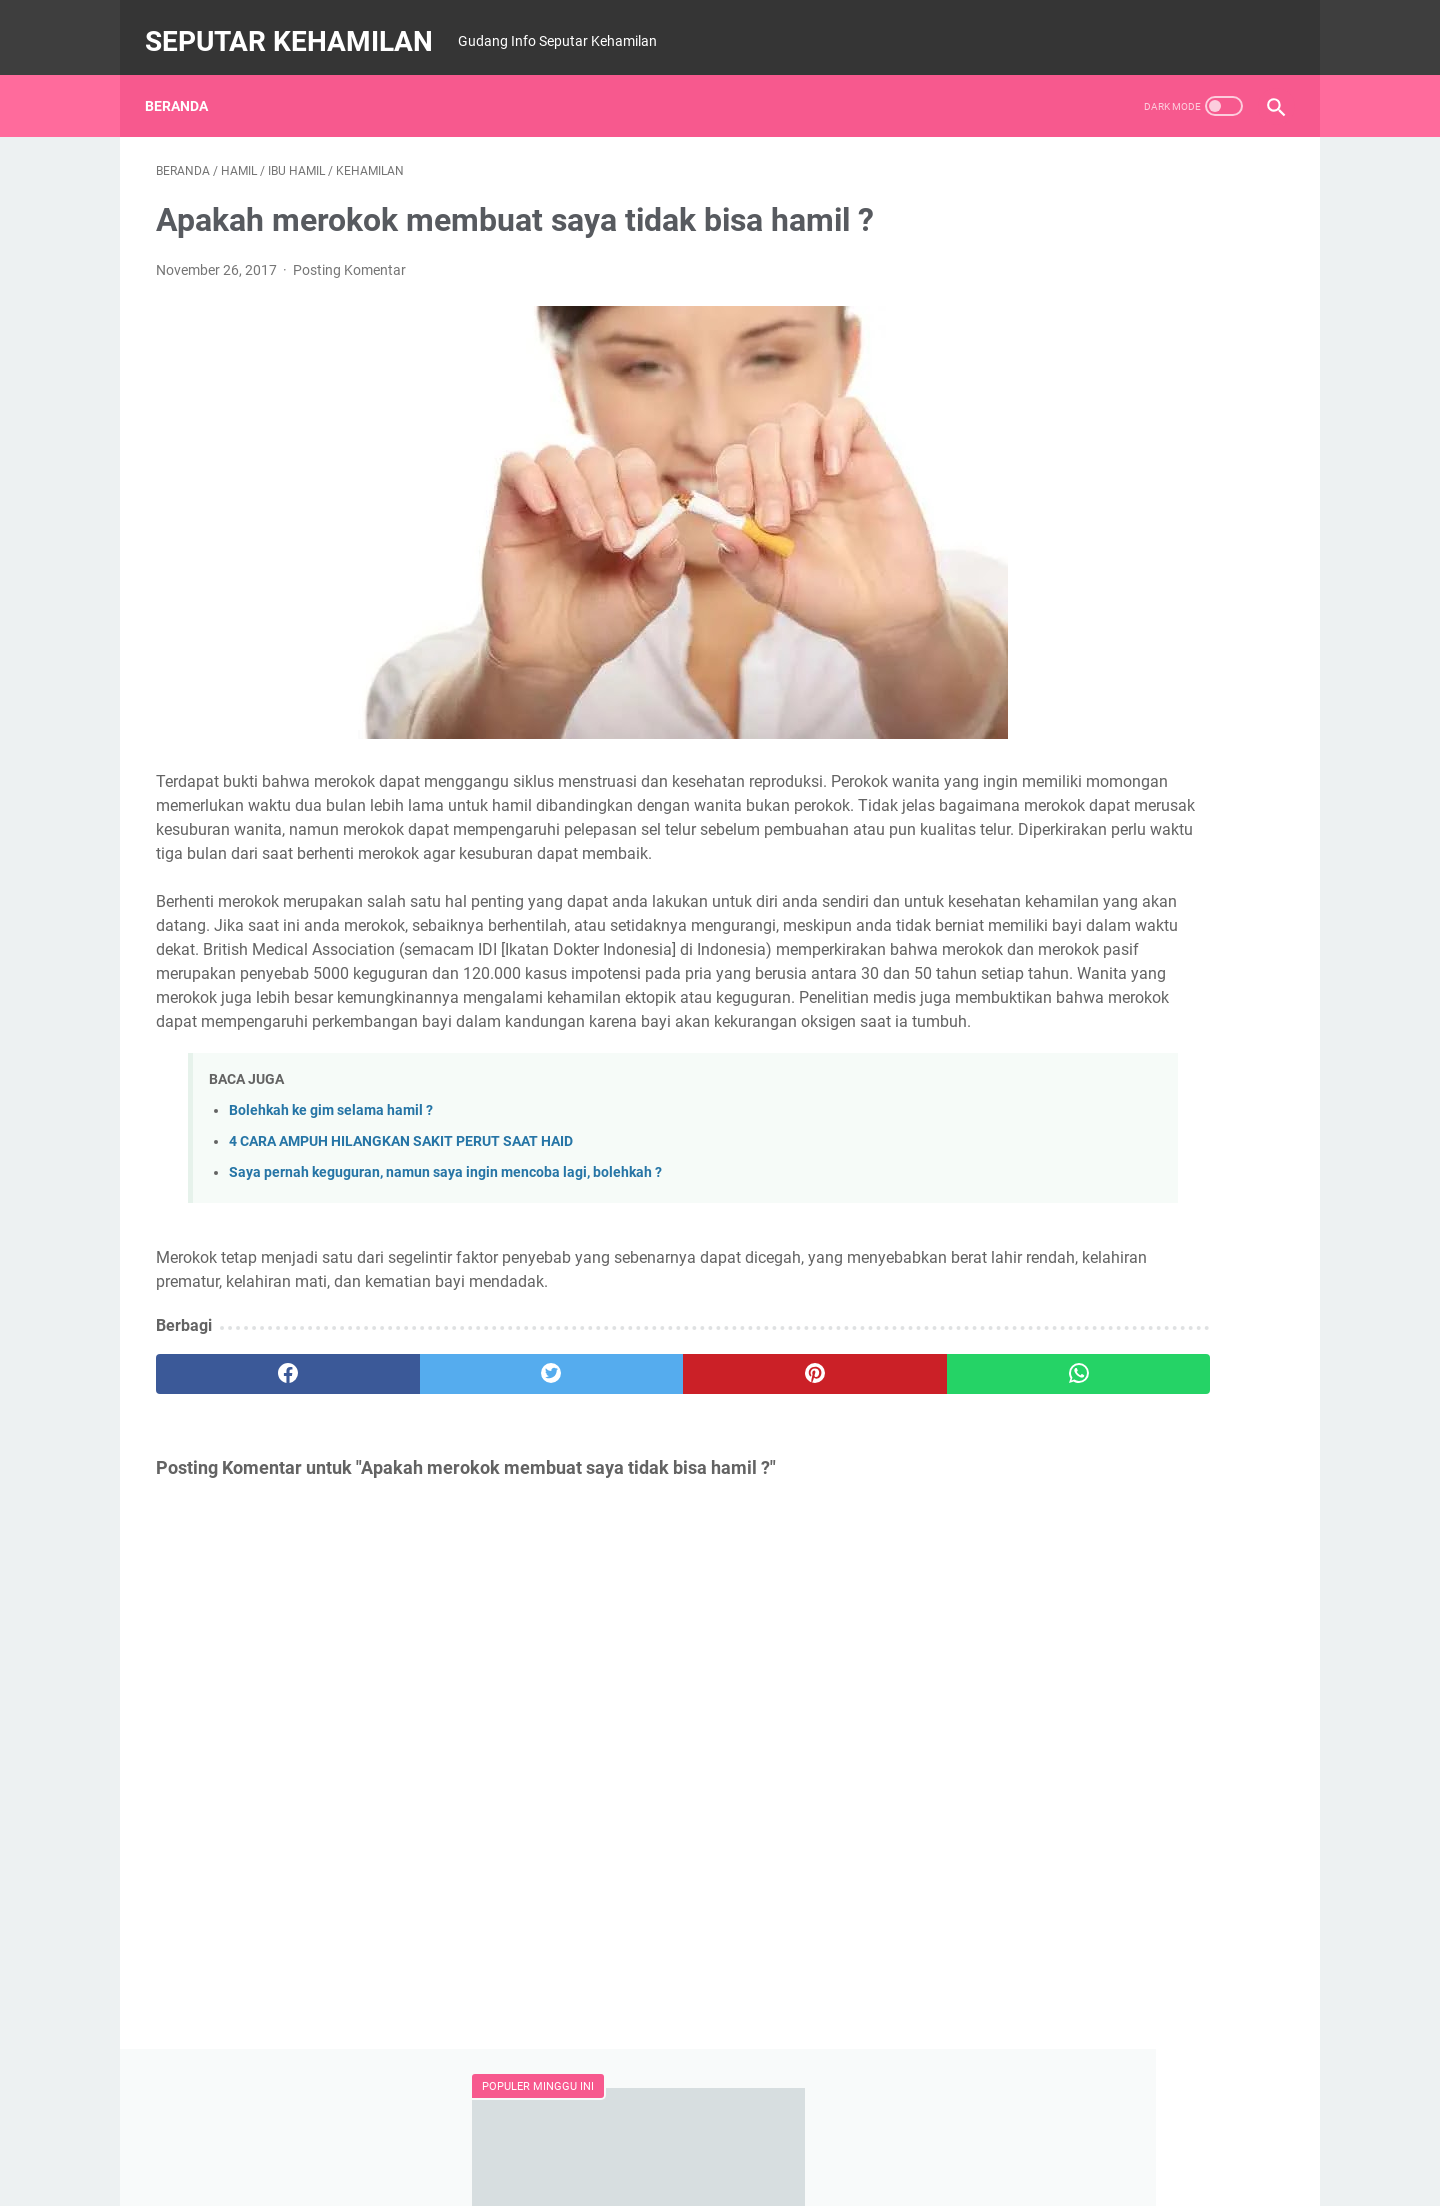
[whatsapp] (817, 1454)
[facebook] (250, 1454)
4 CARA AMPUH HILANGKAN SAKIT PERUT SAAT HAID (401, 1221)
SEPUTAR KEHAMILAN (300, 23)
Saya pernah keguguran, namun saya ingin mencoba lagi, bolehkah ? (445, 1252)
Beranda (187, 79)
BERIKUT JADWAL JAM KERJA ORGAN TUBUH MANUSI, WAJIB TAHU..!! (1116, 854)
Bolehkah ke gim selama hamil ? (331, 1190)
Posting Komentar (349, 254)
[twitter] (439, 1454)
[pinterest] (628, 1454)
